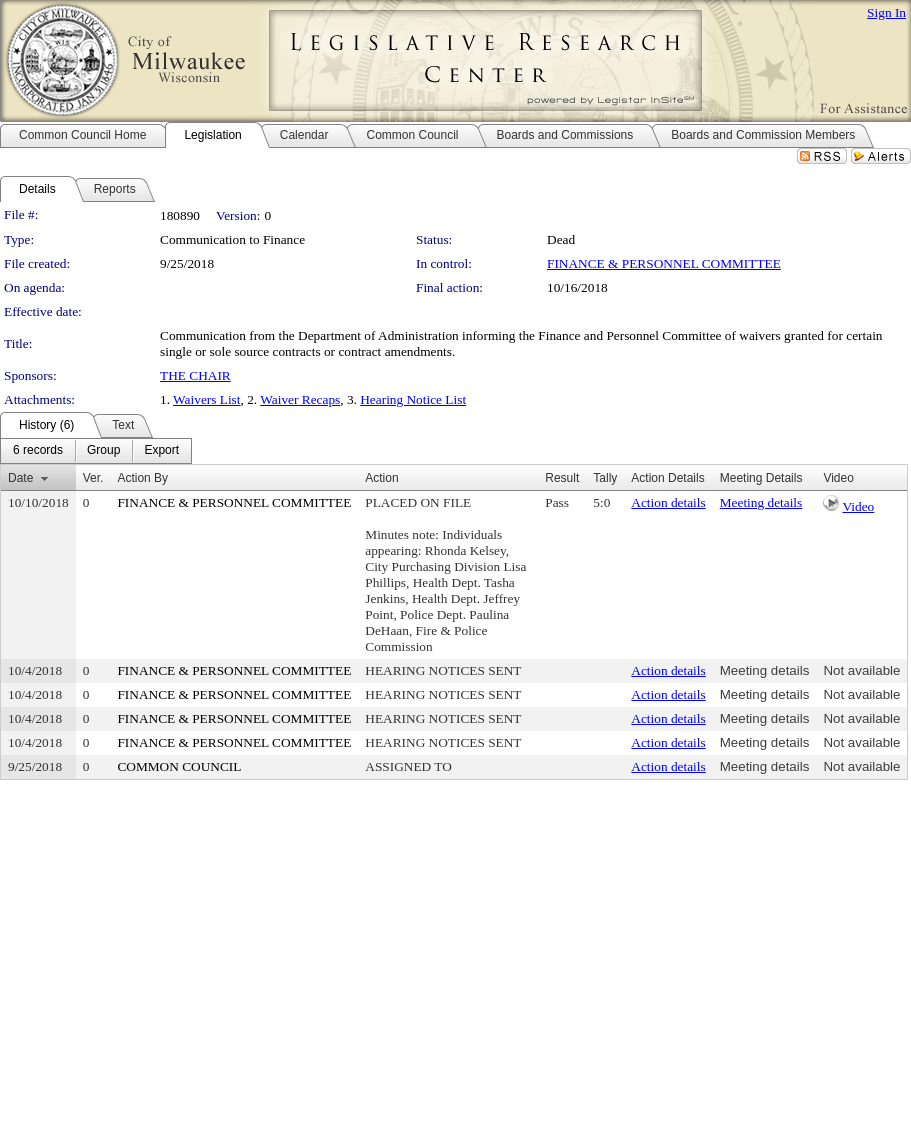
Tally (605, 478)
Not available (861, 670)
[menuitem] (38, 451)
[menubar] (96, 451)
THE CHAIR (195, 375)
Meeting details (761, 502)
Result (562, 478)
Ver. (93, 478)
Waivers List (206, 399)
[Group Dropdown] (103, 451)
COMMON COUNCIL (179, 766)
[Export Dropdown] (161, 451)
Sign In (886, 12)
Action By (142, 478)
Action (381, 478)
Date (20, 478)
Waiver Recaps (300, 399)
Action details (668, 502)
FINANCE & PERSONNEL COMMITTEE (664, 263)
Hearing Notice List (413, 399)
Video (858, 506)
